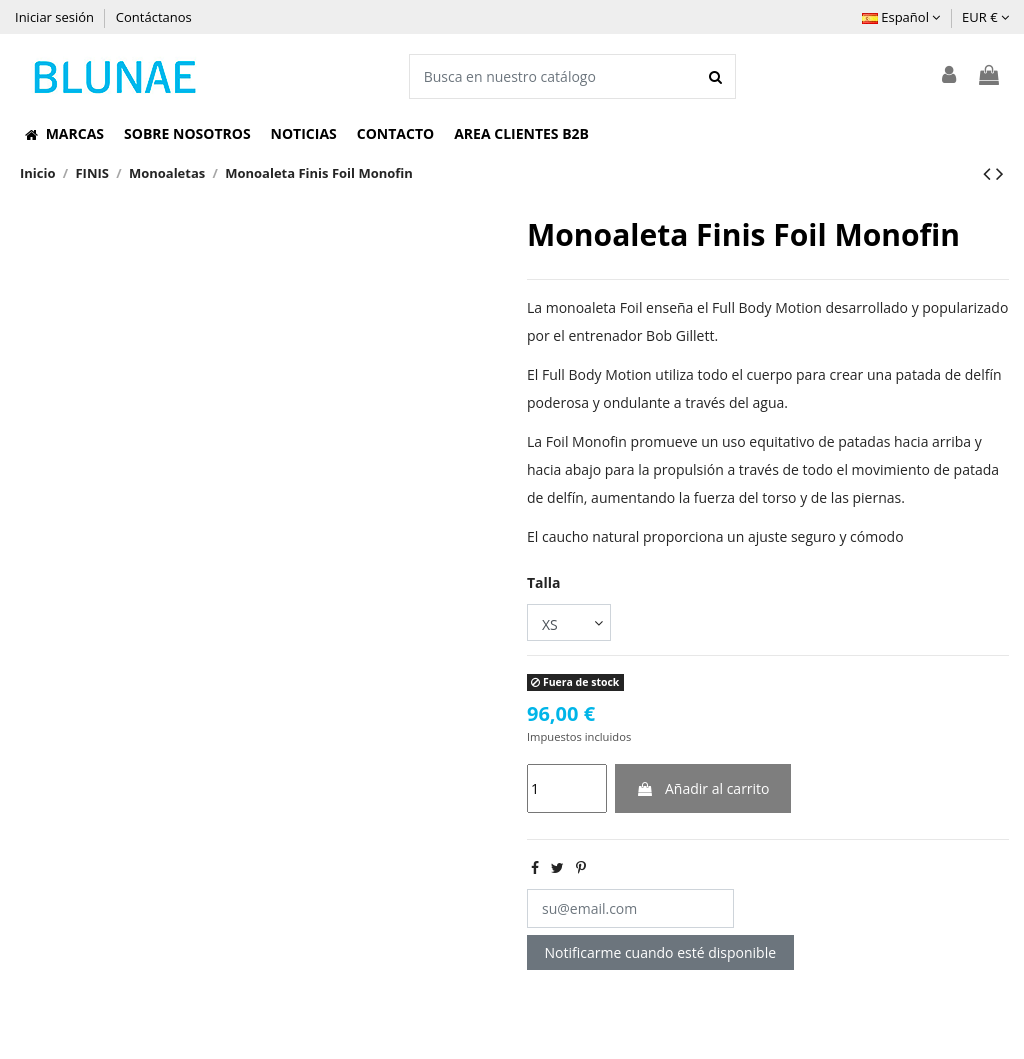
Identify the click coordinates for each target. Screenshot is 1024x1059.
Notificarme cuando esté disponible (661, 952)
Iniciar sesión (56, 17)
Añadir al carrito (702, 788)
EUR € (985, 17)
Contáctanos (154, 17)
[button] (64, 134)
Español (901, 17)
